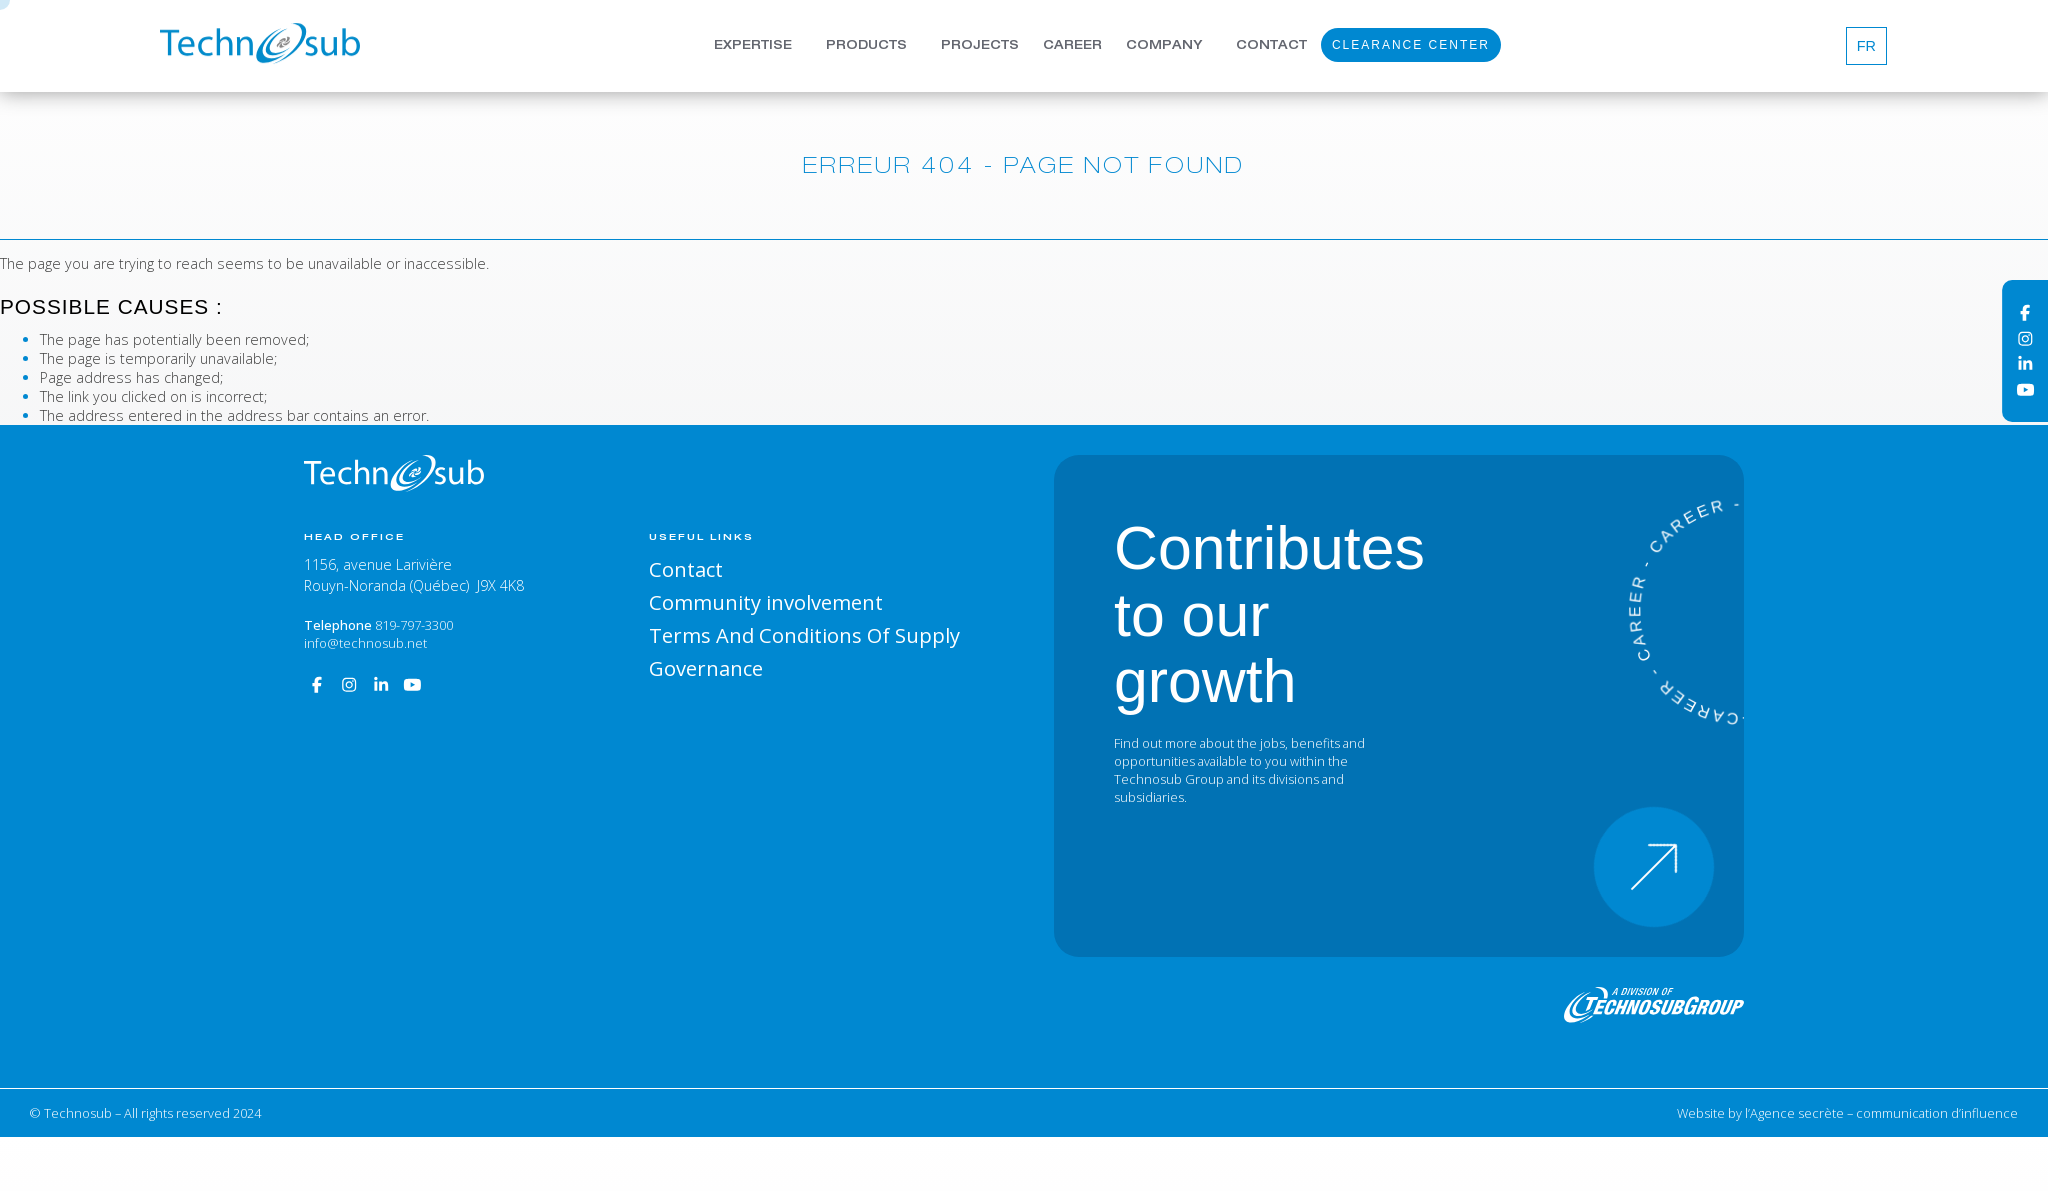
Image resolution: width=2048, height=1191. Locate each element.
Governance (706, 668)
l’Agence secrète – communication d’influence (1881, 1113)
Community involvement (766, 602)
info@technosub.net (365, 643)
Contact (1271, 48)
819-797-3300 (414, 625)
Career (1072, 48)
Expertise (753, 48)
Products (866, 48)
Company (1164, 48)
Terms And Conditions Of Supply (804, 635)
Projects (980, 48)
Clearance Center (1411, 47)
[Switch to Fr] (1866, 45)
